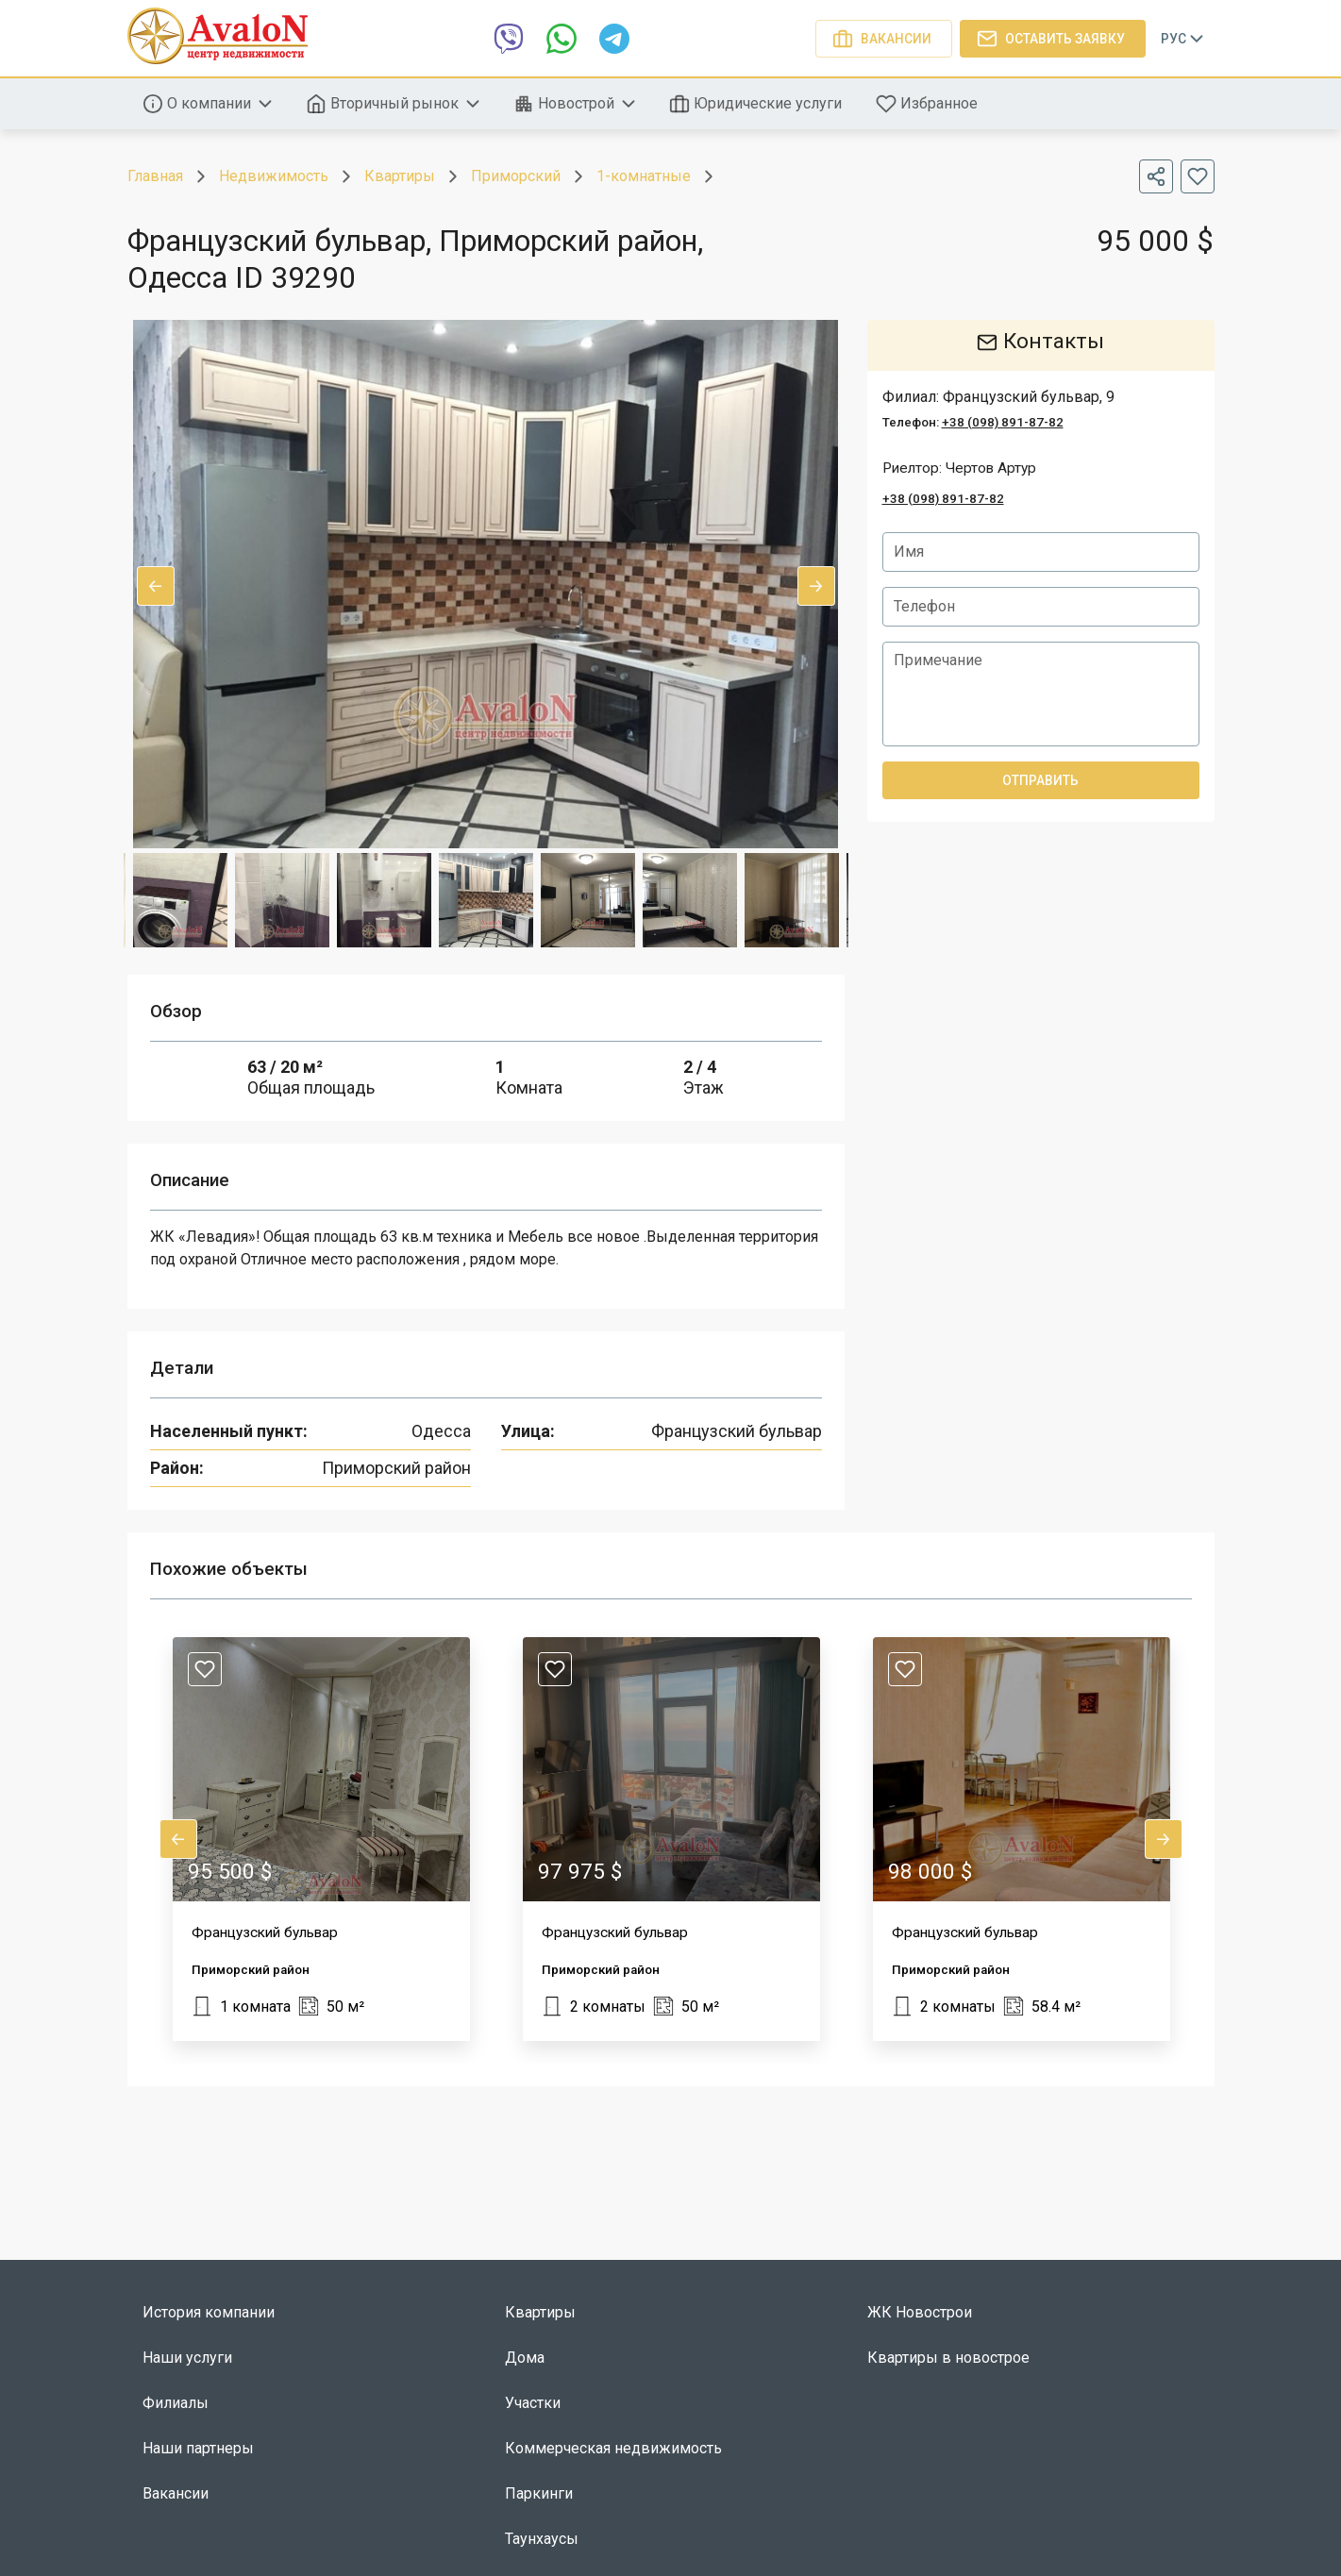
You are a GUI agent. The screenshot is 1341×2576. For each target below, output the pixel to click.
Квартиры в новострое (948, 2358)
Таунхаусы (541, 2539)
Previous (156, 586)
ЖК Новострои (919, 2312)
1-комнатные (643, 176)
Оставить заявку (1053, 39)
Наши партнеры (198, 2448)
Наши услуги (187, 2358)
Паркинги (539, 2493)
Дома (525, 2358)
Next (816, 586)
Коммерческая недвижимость (613, 2448)
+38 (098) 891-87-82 (1003, 422)
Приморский (516, 176)
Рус (1184, 39)
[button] (321, 1839)
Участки (533, 2403)
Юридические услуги (757, 103)
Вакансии (883, 39)
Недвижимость (273, 176)
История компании (208, 2312)
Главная (155, 176)
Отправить (1040, 780)
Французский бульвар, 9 (1029, 397)
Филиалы (175, 2403)
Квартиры (399, 176)
